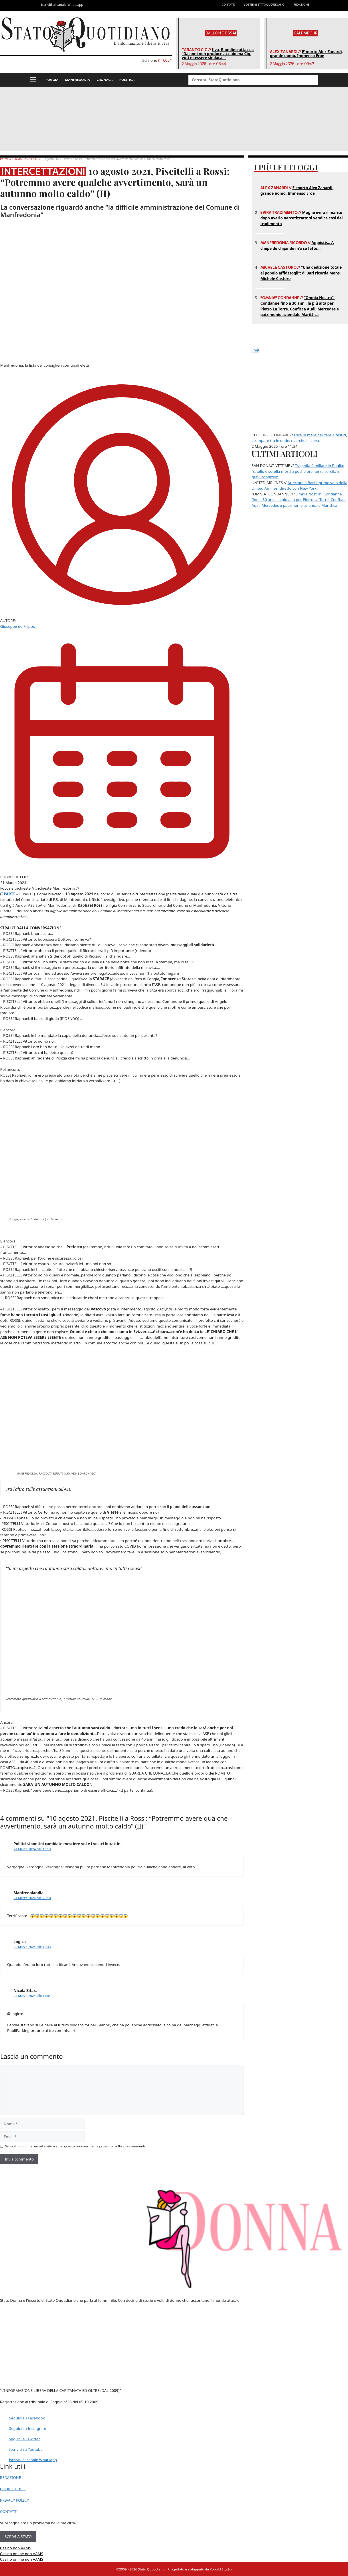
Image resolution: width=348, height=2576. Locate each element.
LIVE (255, 350)
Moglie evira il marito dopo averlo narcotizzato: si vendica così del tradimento (301, 218)
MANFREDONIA (77, 79)
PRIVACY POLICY (14, 2500)
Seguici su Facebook (27, 2418)
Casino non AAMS (15, 2547)
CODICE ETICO (13, 2488)
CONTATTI (228, 4)
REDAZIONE (301, 4)
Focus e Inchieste (25, 159)
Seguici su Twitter (24, 2438)
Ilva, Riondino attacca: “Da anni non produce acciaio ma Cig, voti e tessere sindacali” (218, 53)
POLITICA (126, 79)
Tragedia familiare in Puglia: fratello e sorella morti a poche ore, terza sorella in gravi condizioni (298, 471)
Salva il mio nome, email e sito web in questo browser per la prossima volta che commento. (76, 2146)
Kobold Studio (221, 2569)
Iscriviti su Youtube (26, 2449)
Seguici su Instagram (27, 2428)
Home (4, 159)
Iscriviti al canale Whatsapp (33, 2459)
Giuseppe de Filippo (17, 626)
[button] (33, 80)
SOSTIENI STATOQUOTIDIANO (264, 4)
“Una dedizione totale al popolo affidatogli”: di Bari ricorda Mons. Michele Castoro (301, 273)
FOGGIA (52, 79)
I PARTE (8, 893)
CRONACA (105, 79)
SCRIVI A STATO (18, 2536)
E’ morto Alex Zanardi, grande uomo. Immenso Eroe (306, 53)
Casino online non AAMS (21, 2553)
